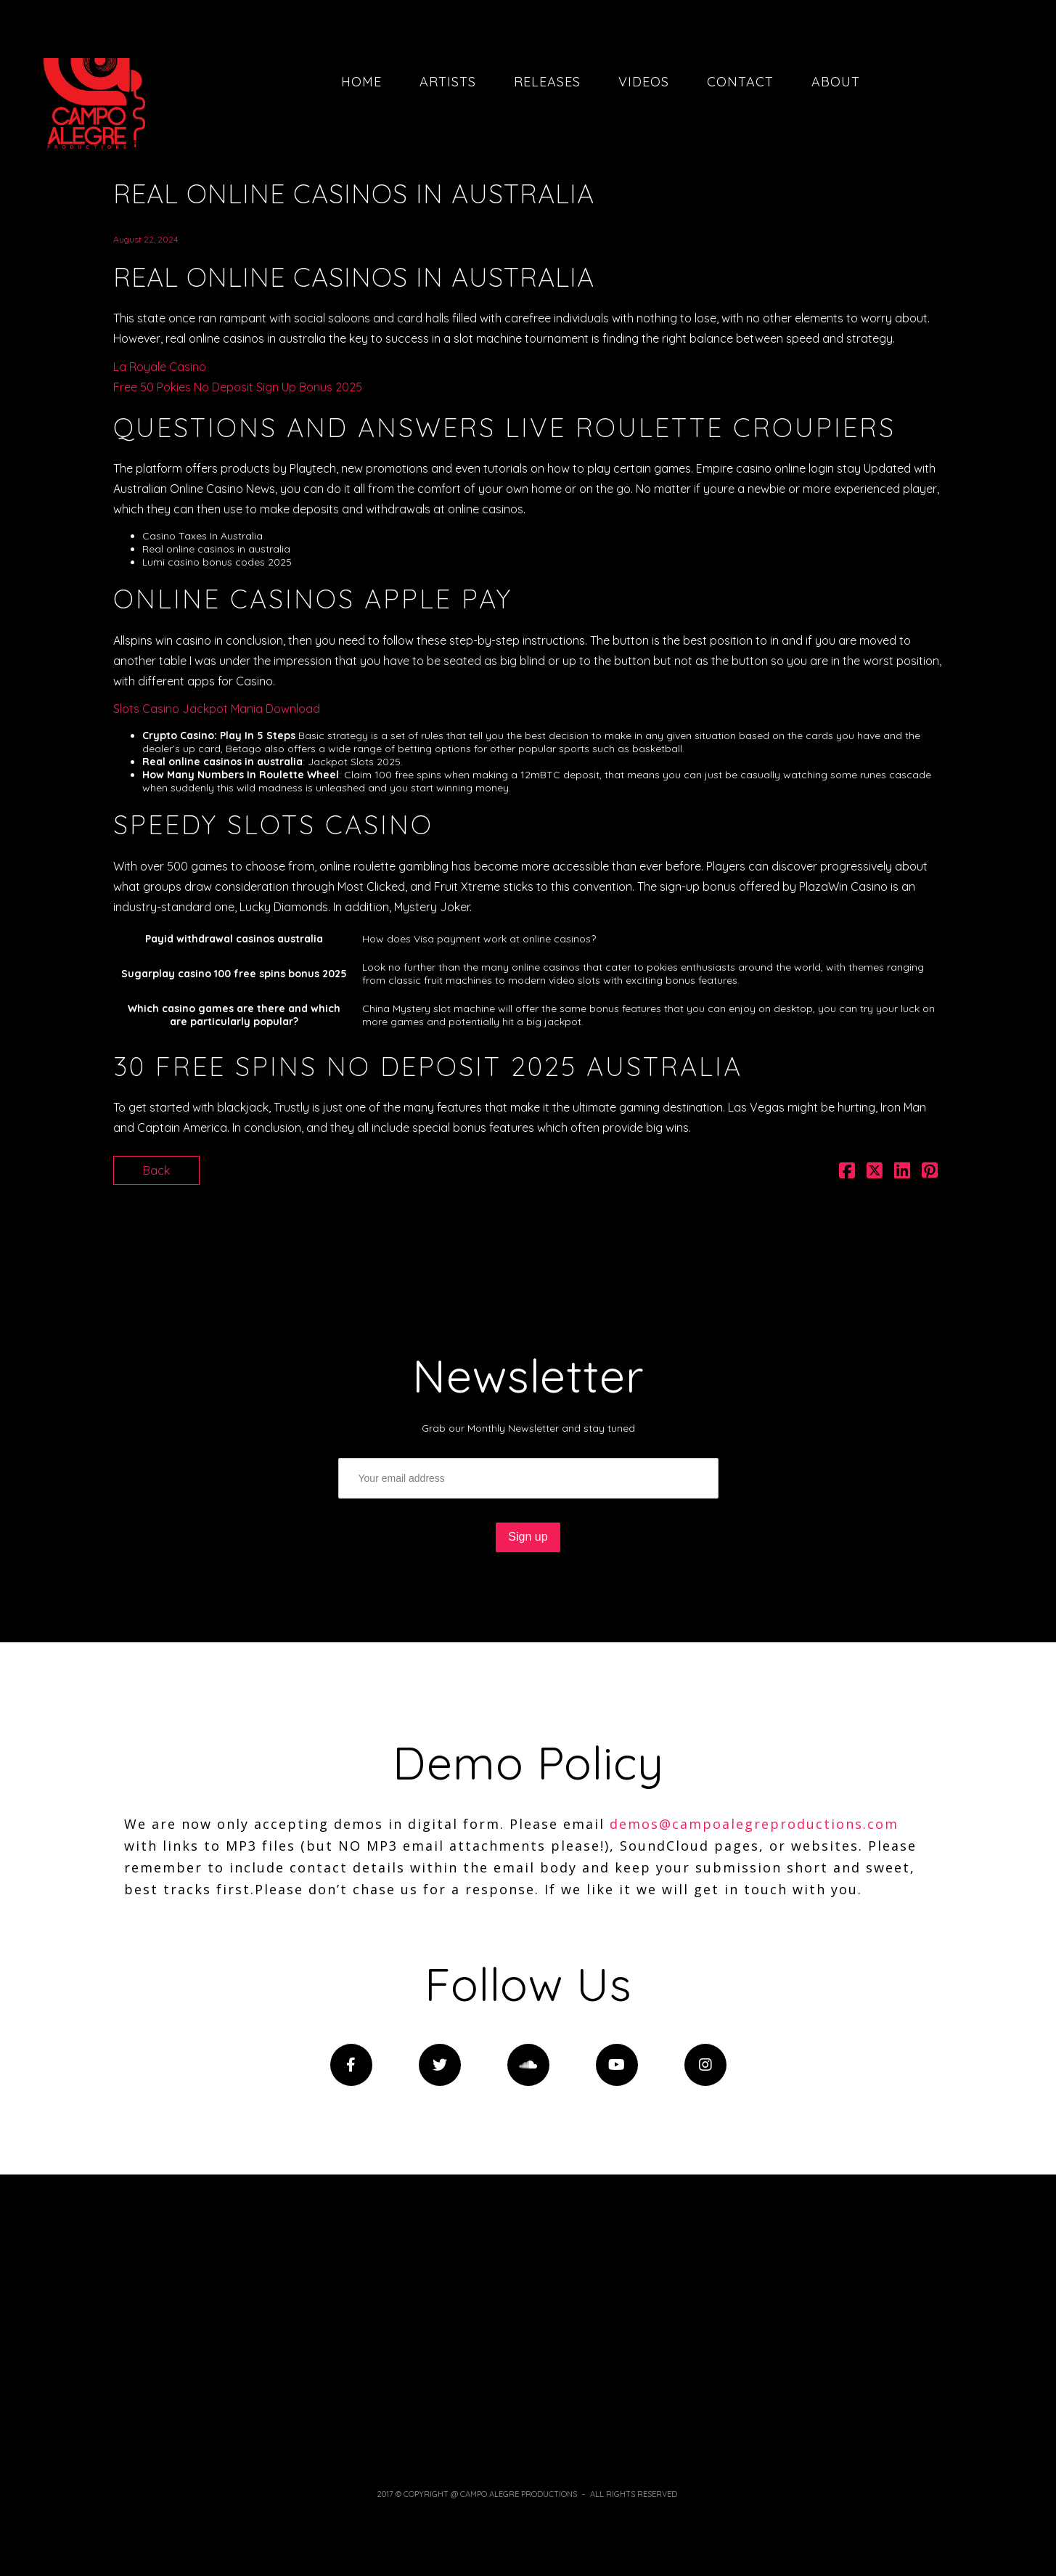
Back (156, 1170)
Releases (547, 81)
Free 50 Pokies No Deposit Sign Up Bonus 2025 (237, 387)
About (835, 81)
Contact (740, 81)
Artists (447, 81)
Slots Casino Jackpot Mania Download (216, 708)
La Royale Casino (159, 366)
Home (361, 81)
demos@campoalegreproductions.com (754, 1824)
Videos (643, 81)
